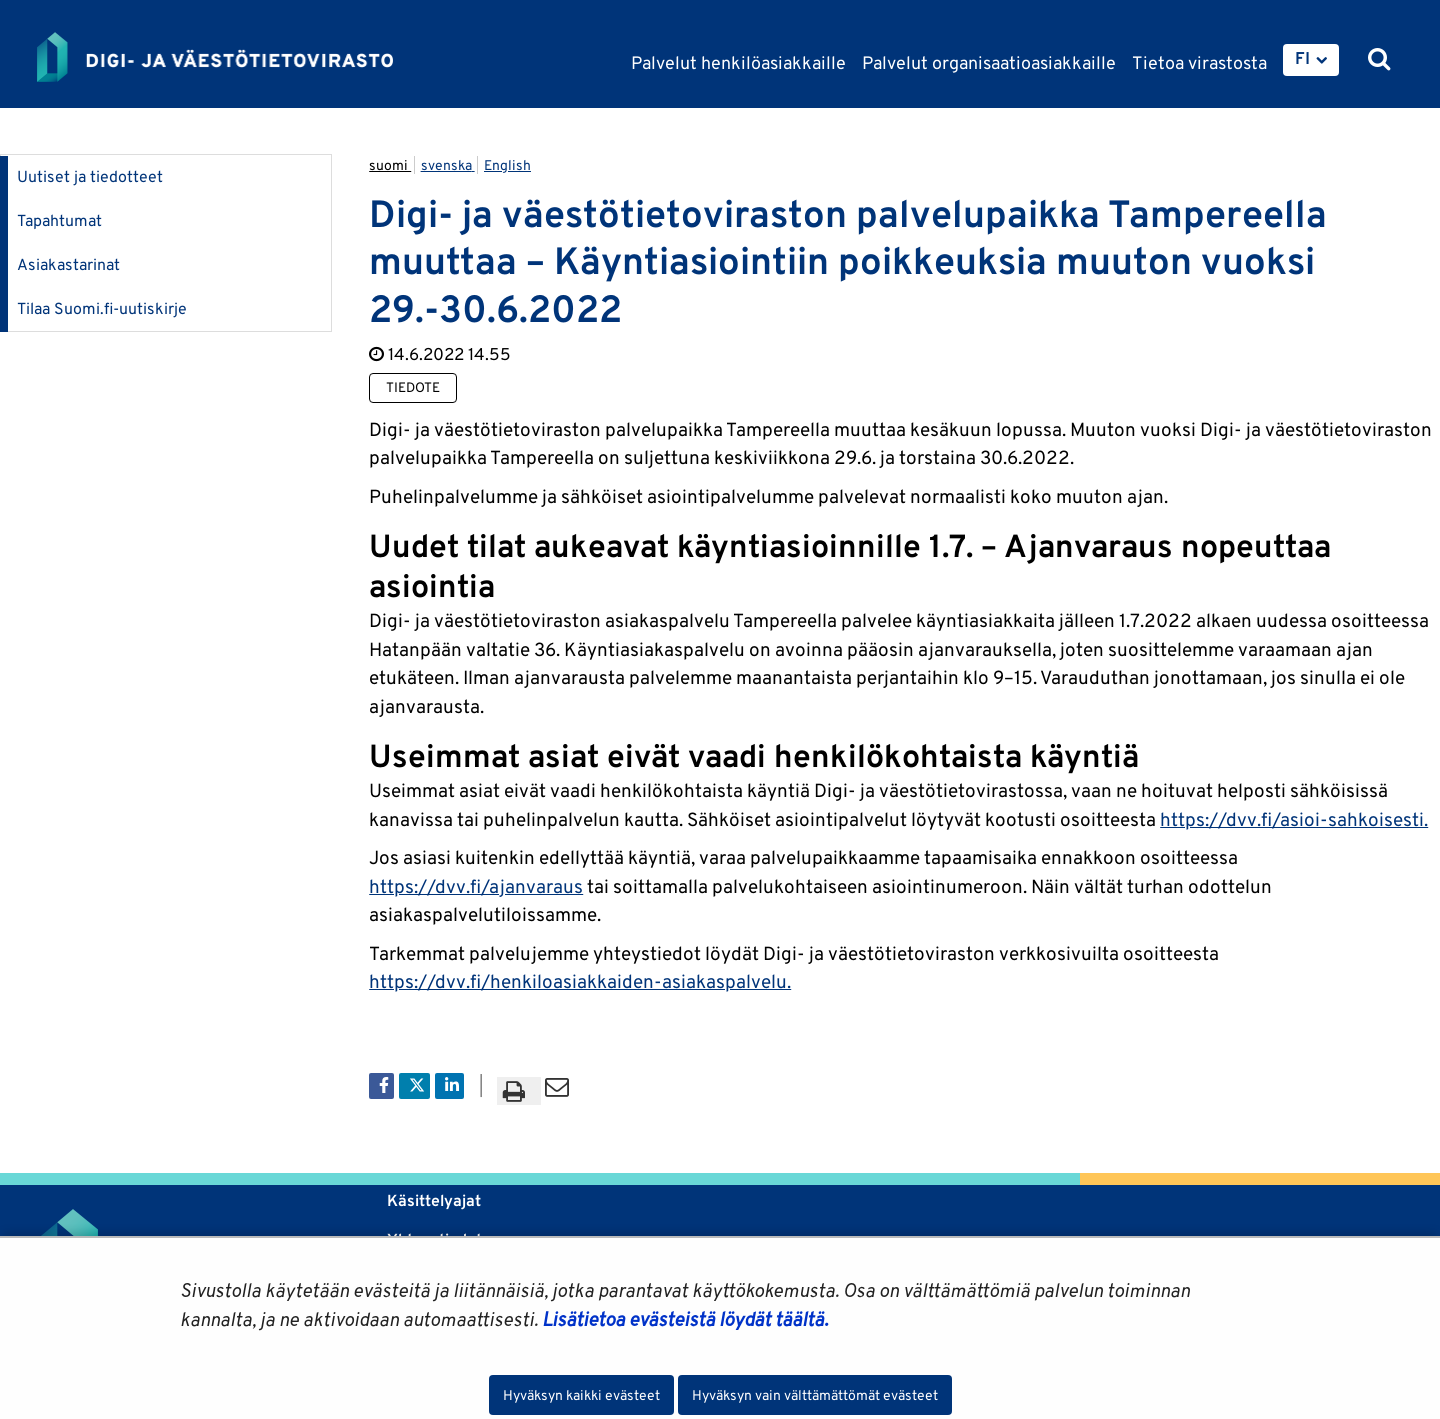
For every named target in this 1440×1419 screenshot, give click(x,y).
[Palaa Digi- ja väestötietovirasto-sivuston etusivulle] (215, 57)
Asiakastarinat (68, 264)
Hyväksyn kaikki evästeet (581, 1395)
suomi (390, 165)
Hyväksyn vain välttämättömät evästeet (815, 1395)
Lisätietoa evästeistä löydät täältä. (685, 1319)
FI (1302, 58)
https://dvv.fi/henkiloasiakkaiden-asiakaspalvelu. (580, 981)
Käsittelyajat (434, 1200)
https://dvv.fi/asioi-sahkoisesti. (1294, 819)
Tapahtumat (59, 220)
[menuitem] (1311, 60)
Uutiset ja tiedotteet (90, 176)
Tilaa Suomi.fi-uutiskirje (102, 308)
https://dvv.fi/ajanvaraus (476, 886)
